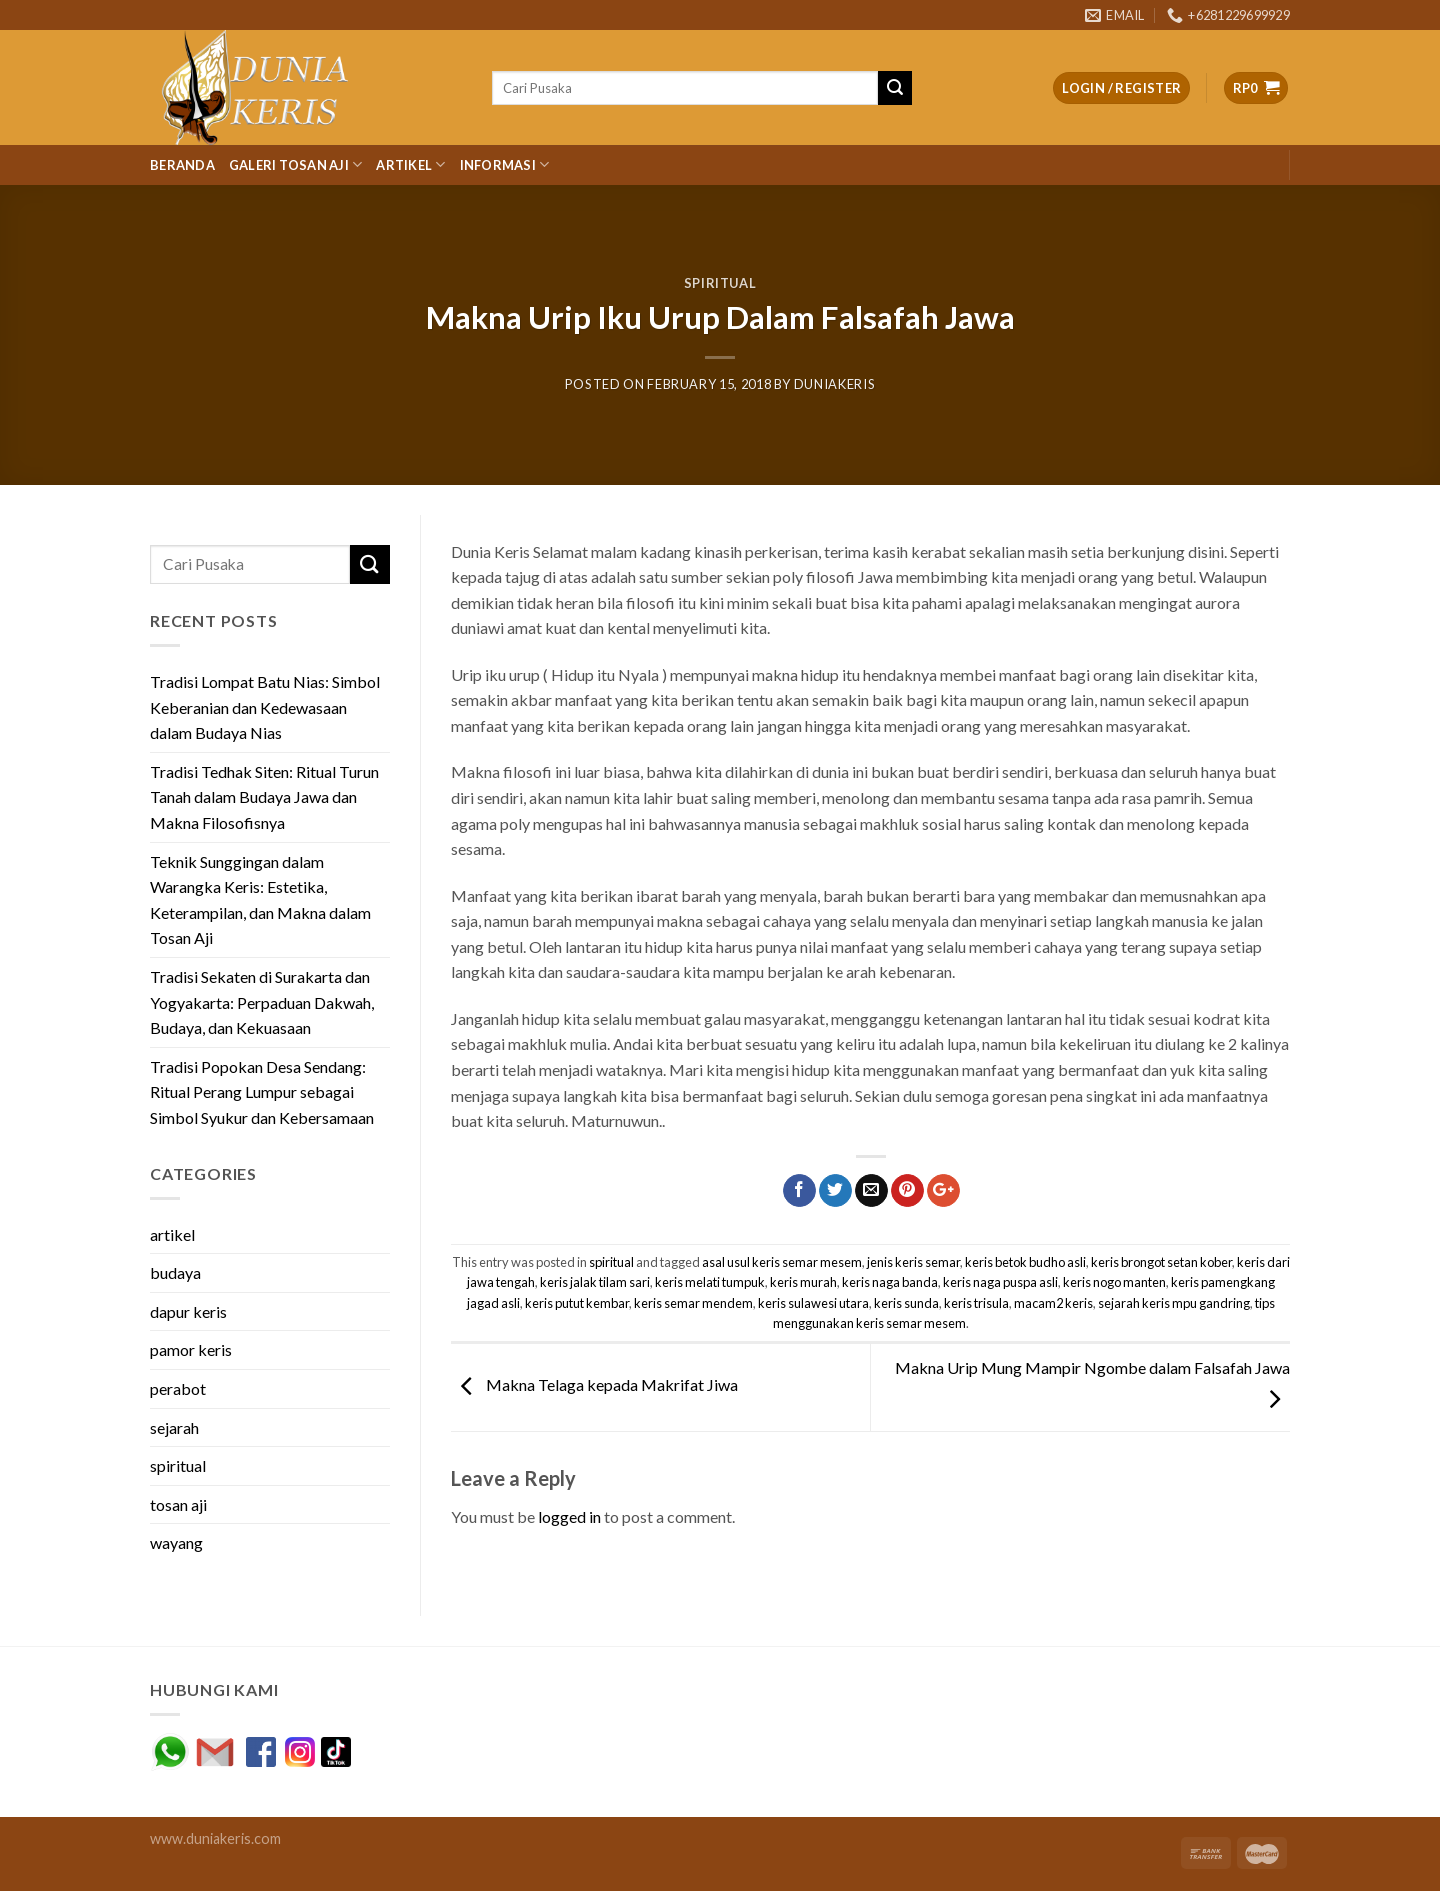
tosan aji (178, 1504)
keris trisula (976, 1303)
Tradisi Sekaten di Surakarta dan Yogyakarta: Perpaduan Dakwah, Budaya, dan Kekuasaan (262, 1002)
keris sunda (906, 1303)
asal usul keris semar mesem (782, 1262)
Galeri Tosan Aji (296, 164)
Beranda (182, 165)
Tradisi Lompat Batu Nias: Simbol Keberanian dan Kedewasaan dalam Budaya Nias (265, 707)
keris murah (803, 1282)
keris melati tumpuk (710, 1282)
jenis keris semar (913, 1262)
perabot (178, 1388)
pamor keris (191, 1349)
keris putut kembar (577, 1303)
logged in (569, 1516)
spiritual (720, 283)
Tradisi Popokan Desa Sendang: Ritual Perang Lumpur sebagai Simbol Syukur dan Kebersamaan (262, 1092)
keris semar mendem (693, 1303)
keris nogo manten (1114, 1282)
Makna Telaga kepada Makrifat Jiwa (594, 1385)
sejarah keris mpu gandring (1174, 1303)
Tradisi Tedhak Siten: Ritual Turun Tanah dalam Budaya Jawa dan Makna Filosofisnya (264, 797)
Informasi (505, 164)
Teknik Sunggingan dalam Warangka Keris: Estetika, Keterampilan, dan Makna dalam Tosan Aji (260, 900)
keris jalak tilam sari (595, 1282)
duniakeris (834, 384)
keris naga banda (890, 1282)
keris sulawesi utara (813, 1303)
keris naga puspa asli (1000, 1282)
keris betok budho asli (1025, 1262)
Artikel (410, 164)
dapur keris (188, 1311)
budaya (175, 1272)
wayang (176, 1542)
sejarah (174, 1427)
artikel (172, 1234)
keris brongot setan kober (1161, 1262)
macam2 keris (1053, 1303)
